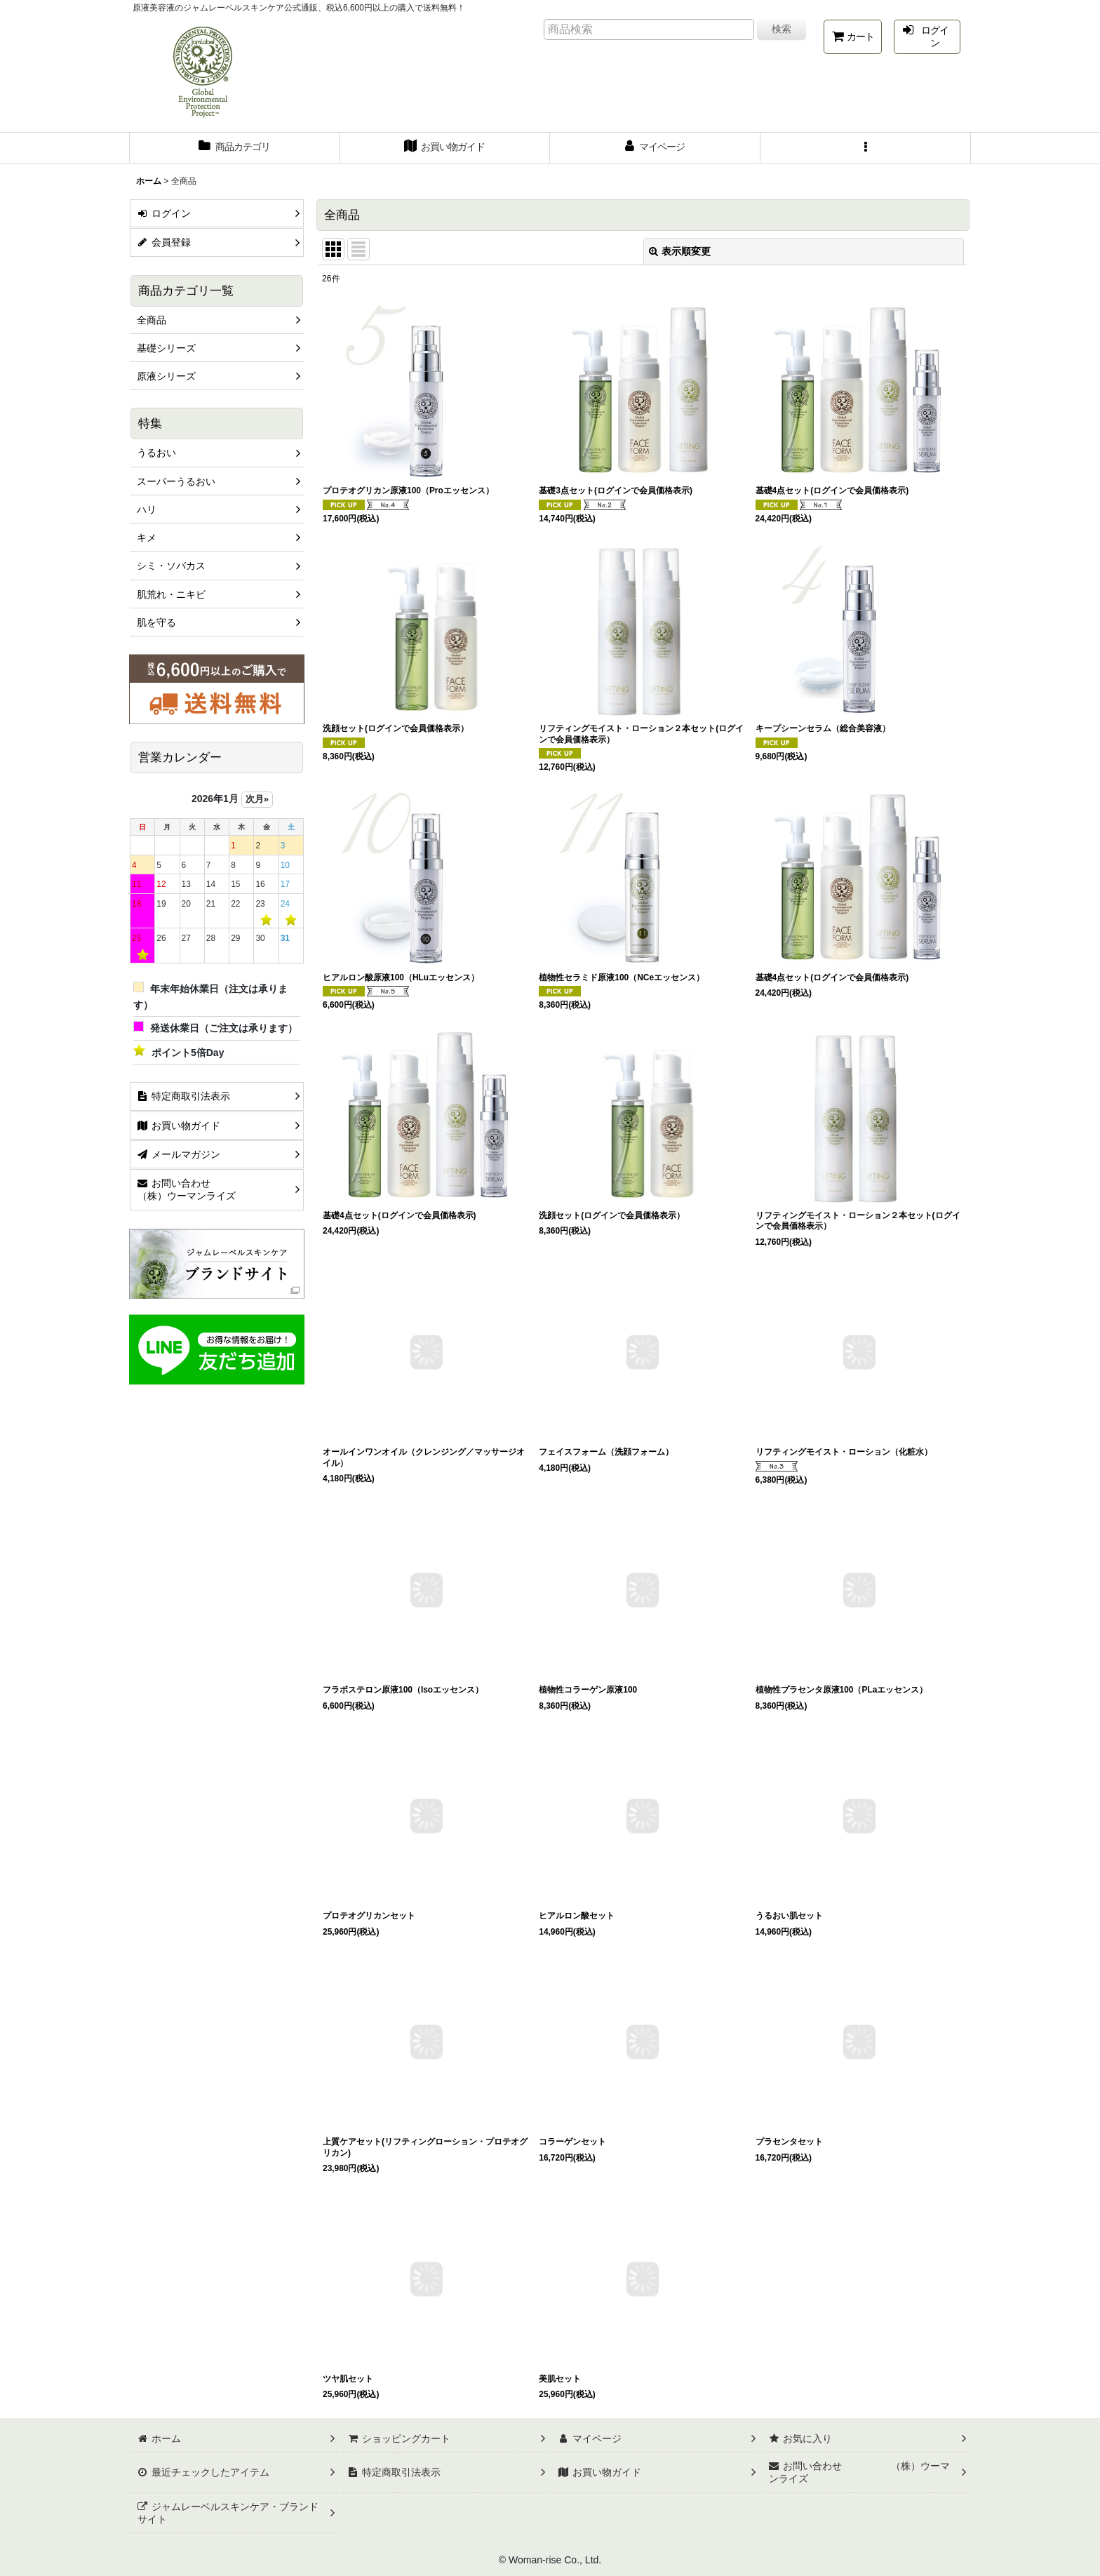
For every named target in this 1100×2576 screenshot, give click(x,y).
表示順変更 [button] (680, 251)
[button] (865, 148)
